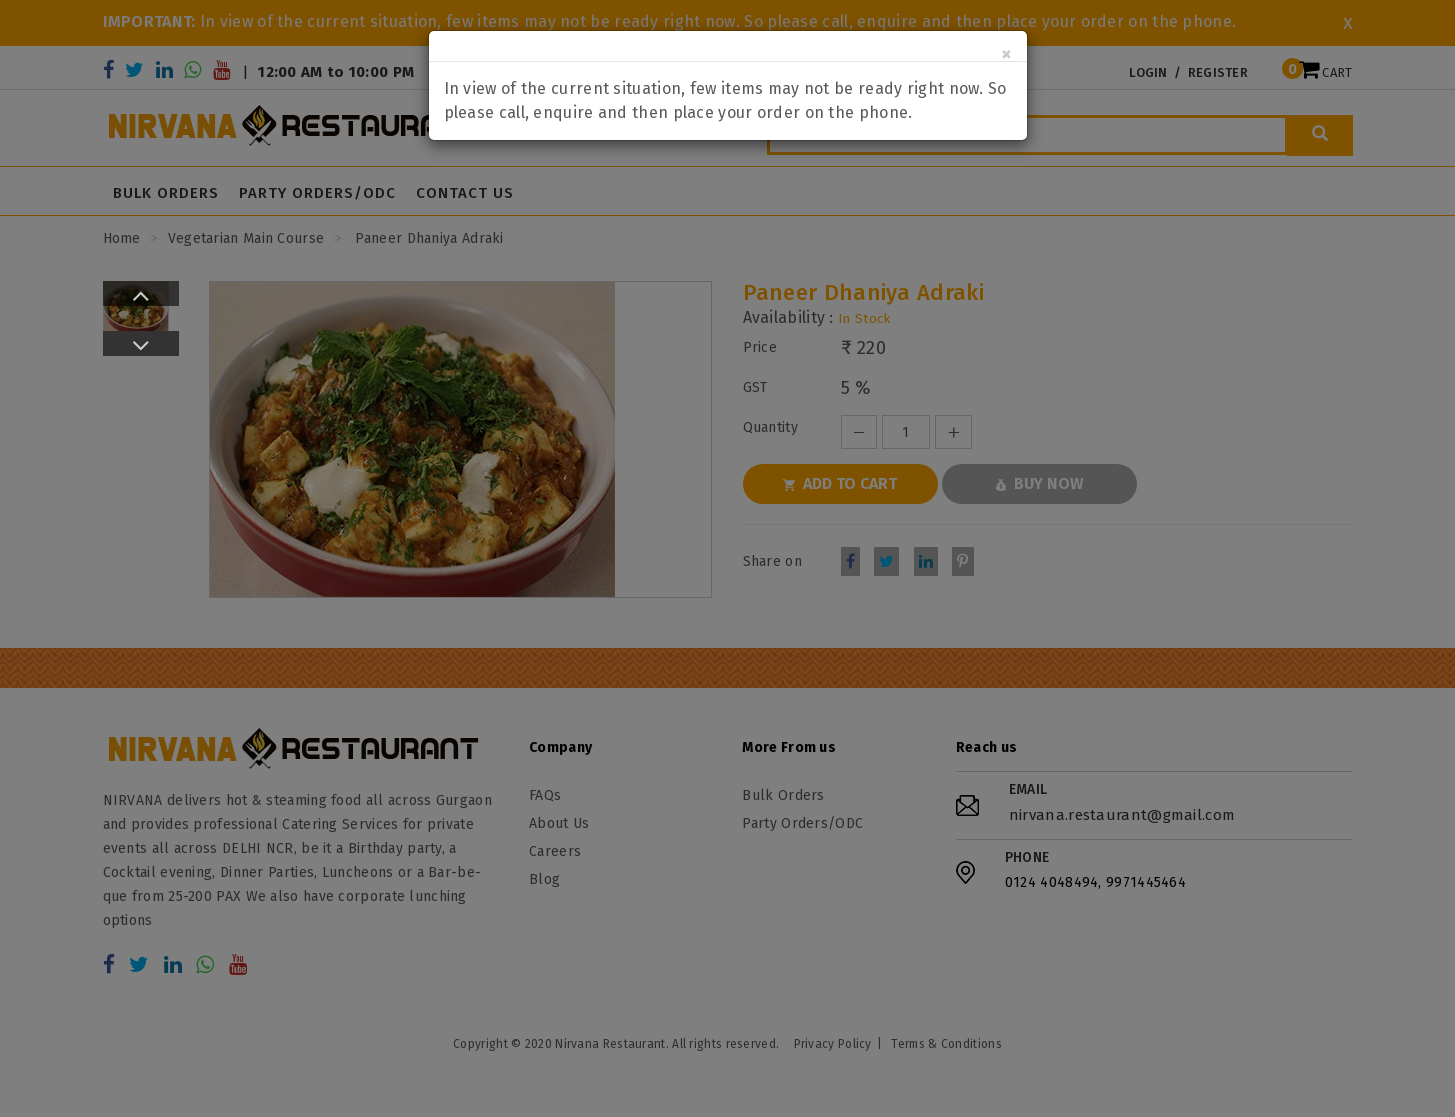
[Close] (1006, 54)
